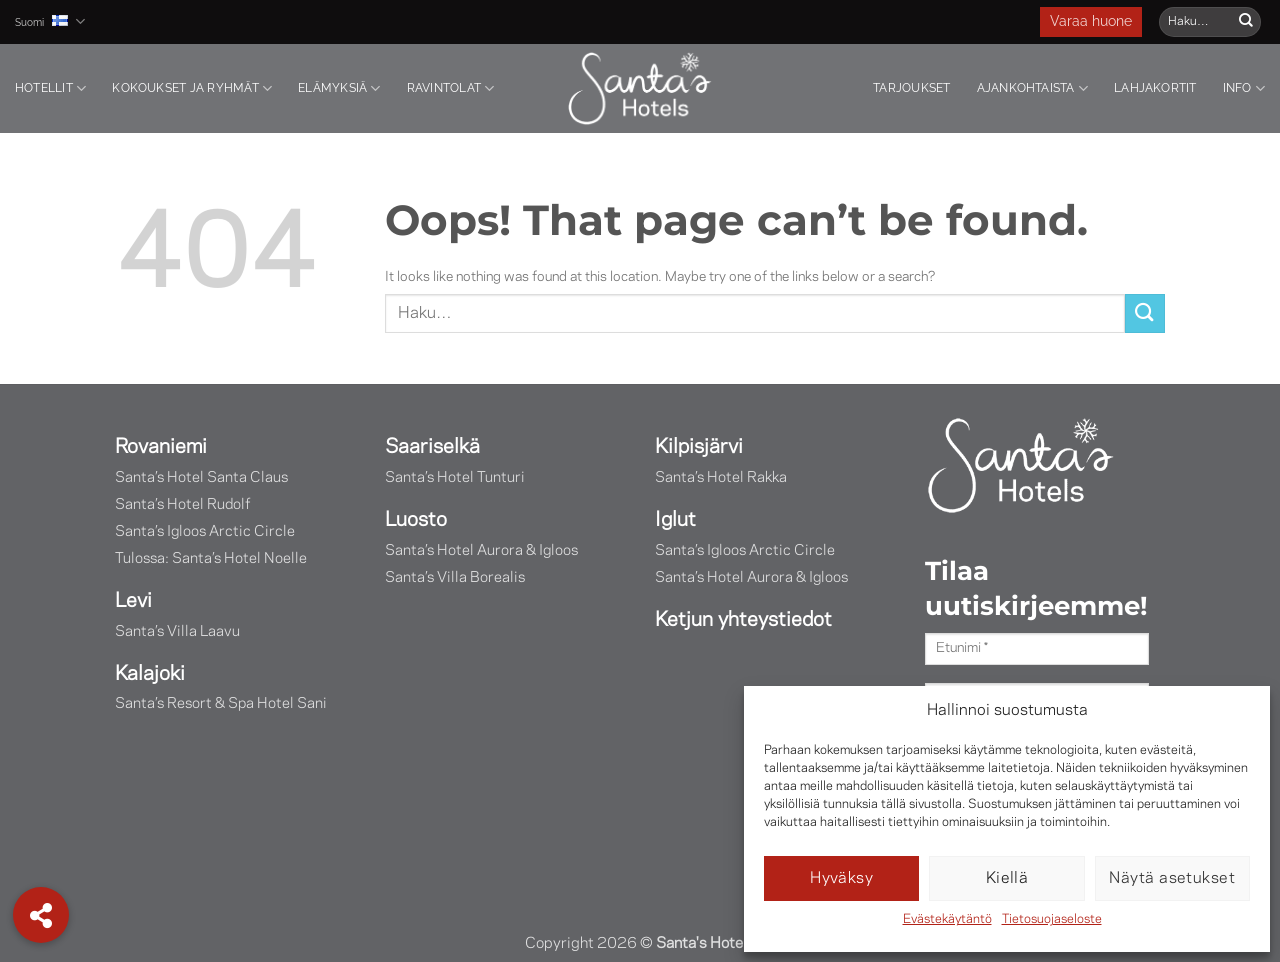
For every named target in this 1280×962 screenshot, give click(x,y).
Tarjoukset (911, 88)
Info (1244, 88)
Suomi (50, 21)
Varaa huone (1091, 22)
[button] (41, 915)
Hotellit (50, 88)
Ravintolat (451, 88)
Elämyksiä (339, 88)
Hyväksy (841, 879)
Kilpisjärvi (699, 445)
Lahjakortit (1155, 88)
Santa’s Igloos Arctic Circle (205, 529)
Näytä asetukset (1172, 879)
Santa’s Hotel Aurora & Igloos (481, 547)
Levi (133, 597)
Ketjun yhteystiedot (743, 615)
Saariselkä (432, 445)
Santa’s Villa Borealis (455, 574)
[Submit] (1246, 22)
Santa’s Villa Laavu (177, 627)
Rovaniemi (161, 445)
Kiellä (1007, 879)
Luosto (416, 517)
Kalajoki (150, 668)
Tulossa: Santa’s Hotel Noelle (211, 556)
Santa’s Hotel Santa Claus (201, 476)
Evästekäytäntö (947, 919)
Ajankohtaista (1032, 88)
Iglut (675, 517)
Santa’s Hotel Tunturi (455, 476)
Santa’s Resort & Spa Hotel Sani (221, 699)
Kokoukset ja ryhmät (192, 88)
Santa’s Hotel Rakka (721, 476)
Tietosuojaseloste (1052, 919)
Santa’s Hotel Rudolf (182, 502)
